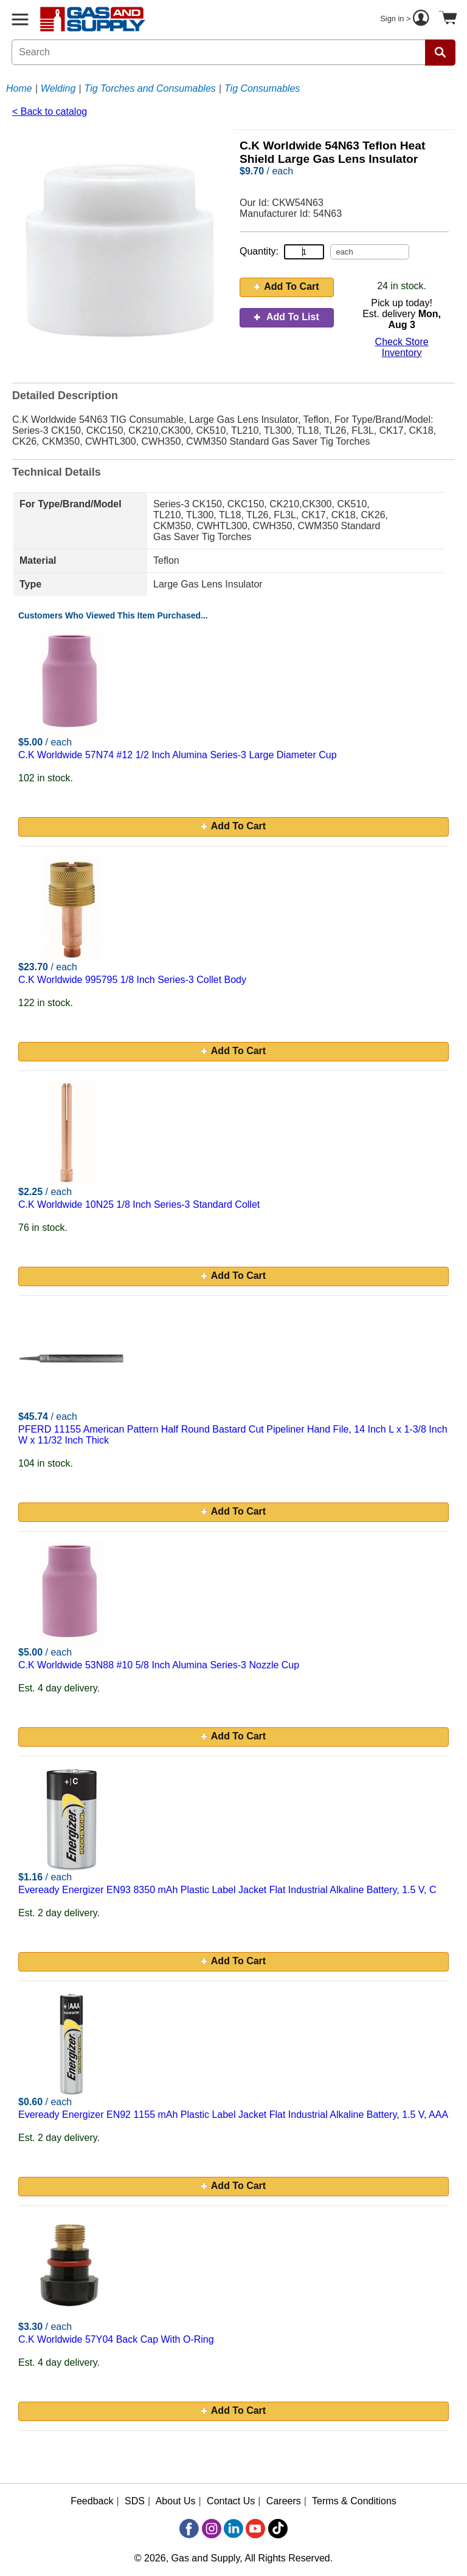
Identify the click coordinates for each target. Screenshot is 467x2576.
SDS (135, 2501)
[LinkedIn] (233, 2528)
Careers (283, 2501)
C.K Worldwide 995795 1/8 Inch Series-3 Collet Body (132, 980)
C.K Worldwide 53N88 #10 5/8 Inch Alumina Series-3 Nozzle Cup (158, 1665)
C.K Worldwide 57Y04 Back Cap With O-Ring (116, 2339)
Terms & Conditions (354, 2501)
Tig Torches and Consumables (150, 88)
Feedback (92, 2501)
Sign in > (406, 19)
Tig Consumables (262, 88)
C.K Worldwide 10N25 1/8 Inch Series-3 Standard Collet (139, 1204)
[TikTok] (278, 2528)
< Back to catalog (49, 111)
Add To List (286, 317)
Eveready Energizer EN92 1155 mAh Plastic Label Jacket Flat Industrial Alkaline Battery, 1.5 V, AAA (233, 2114)
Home (19, 88)
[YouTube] (255, 2528)
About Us (176, 2501)
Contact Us (231, 2501)
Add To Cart (286, 286)
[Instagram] (211, 2528)
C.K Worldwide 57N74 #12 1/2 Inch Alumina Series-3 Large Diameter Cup (177, 755)
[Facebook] (189, 2528)
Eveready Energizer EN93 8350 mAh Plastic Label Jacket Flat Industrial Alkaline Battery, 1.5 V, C (227, 1890)
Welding (58, 88)
